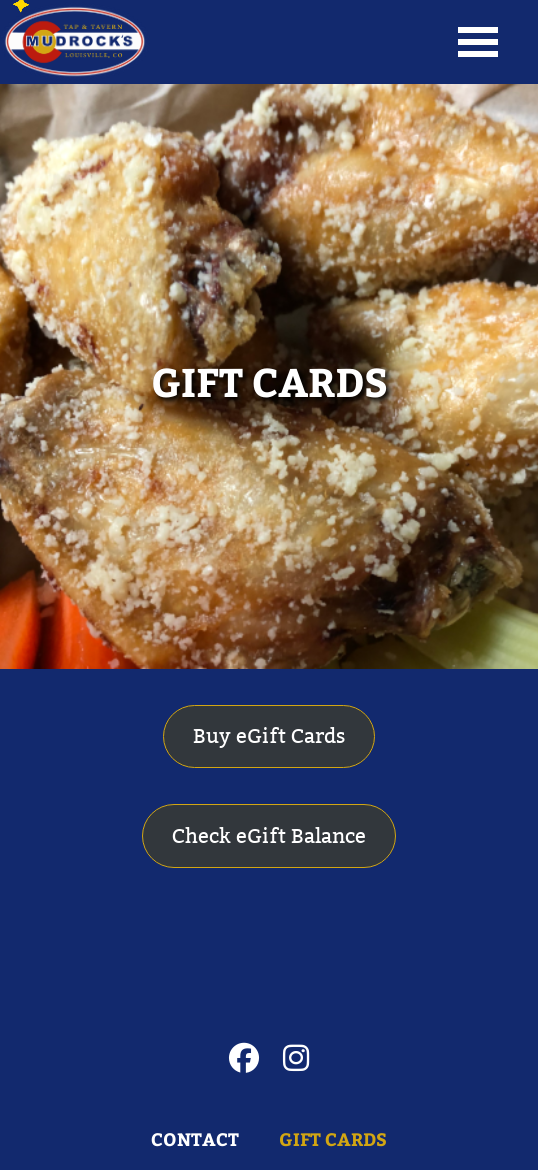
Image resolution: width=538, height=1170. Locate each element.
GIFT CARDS (269, 380)
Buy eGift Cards (269, 736)
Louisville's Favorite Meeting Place (75, 42)
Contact (195, 1139)
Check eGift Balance (269, 836)
